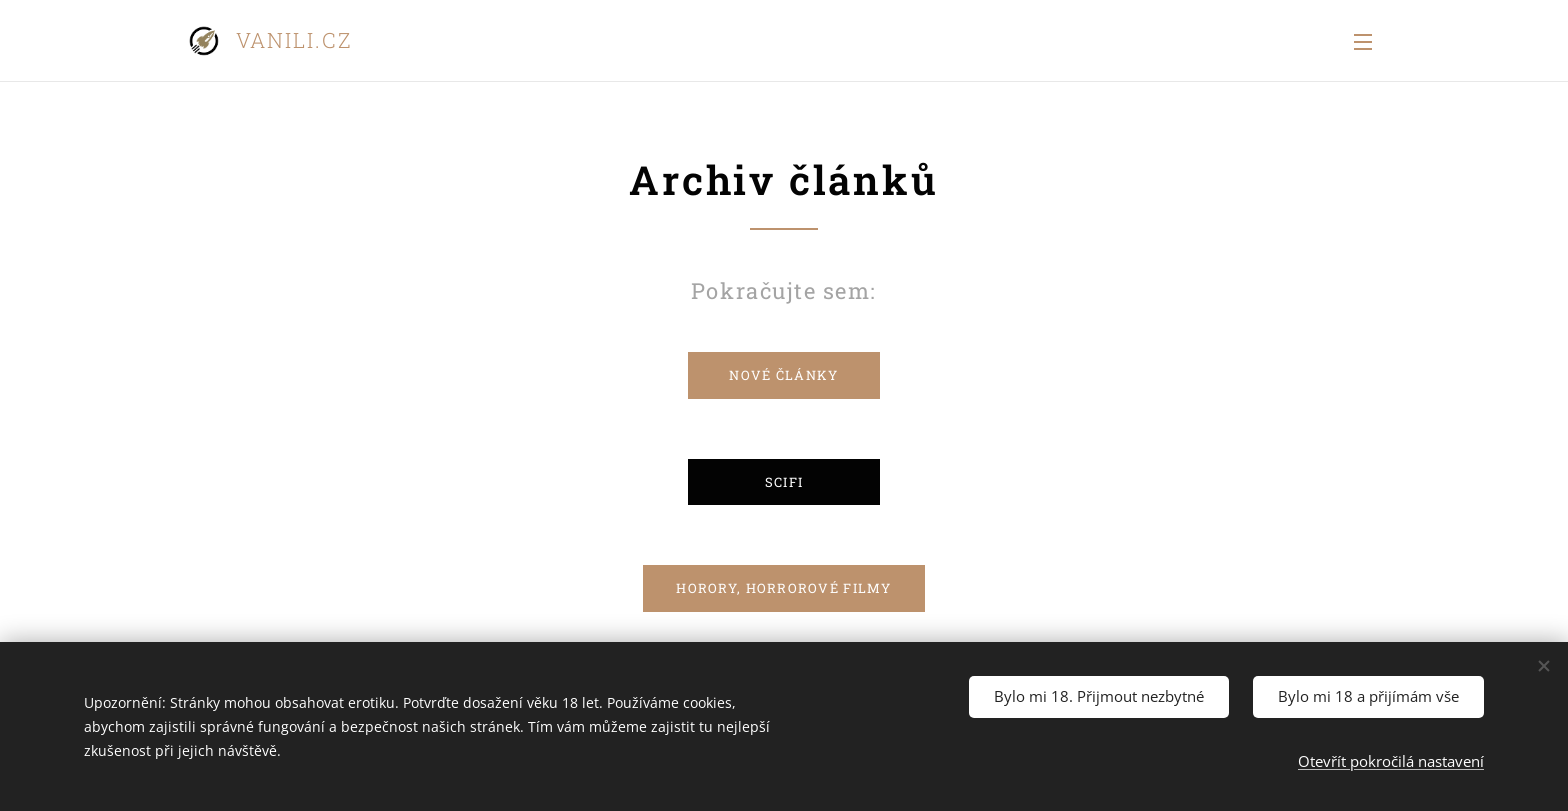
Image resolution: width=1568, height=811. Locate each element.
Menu (1363, 42)
